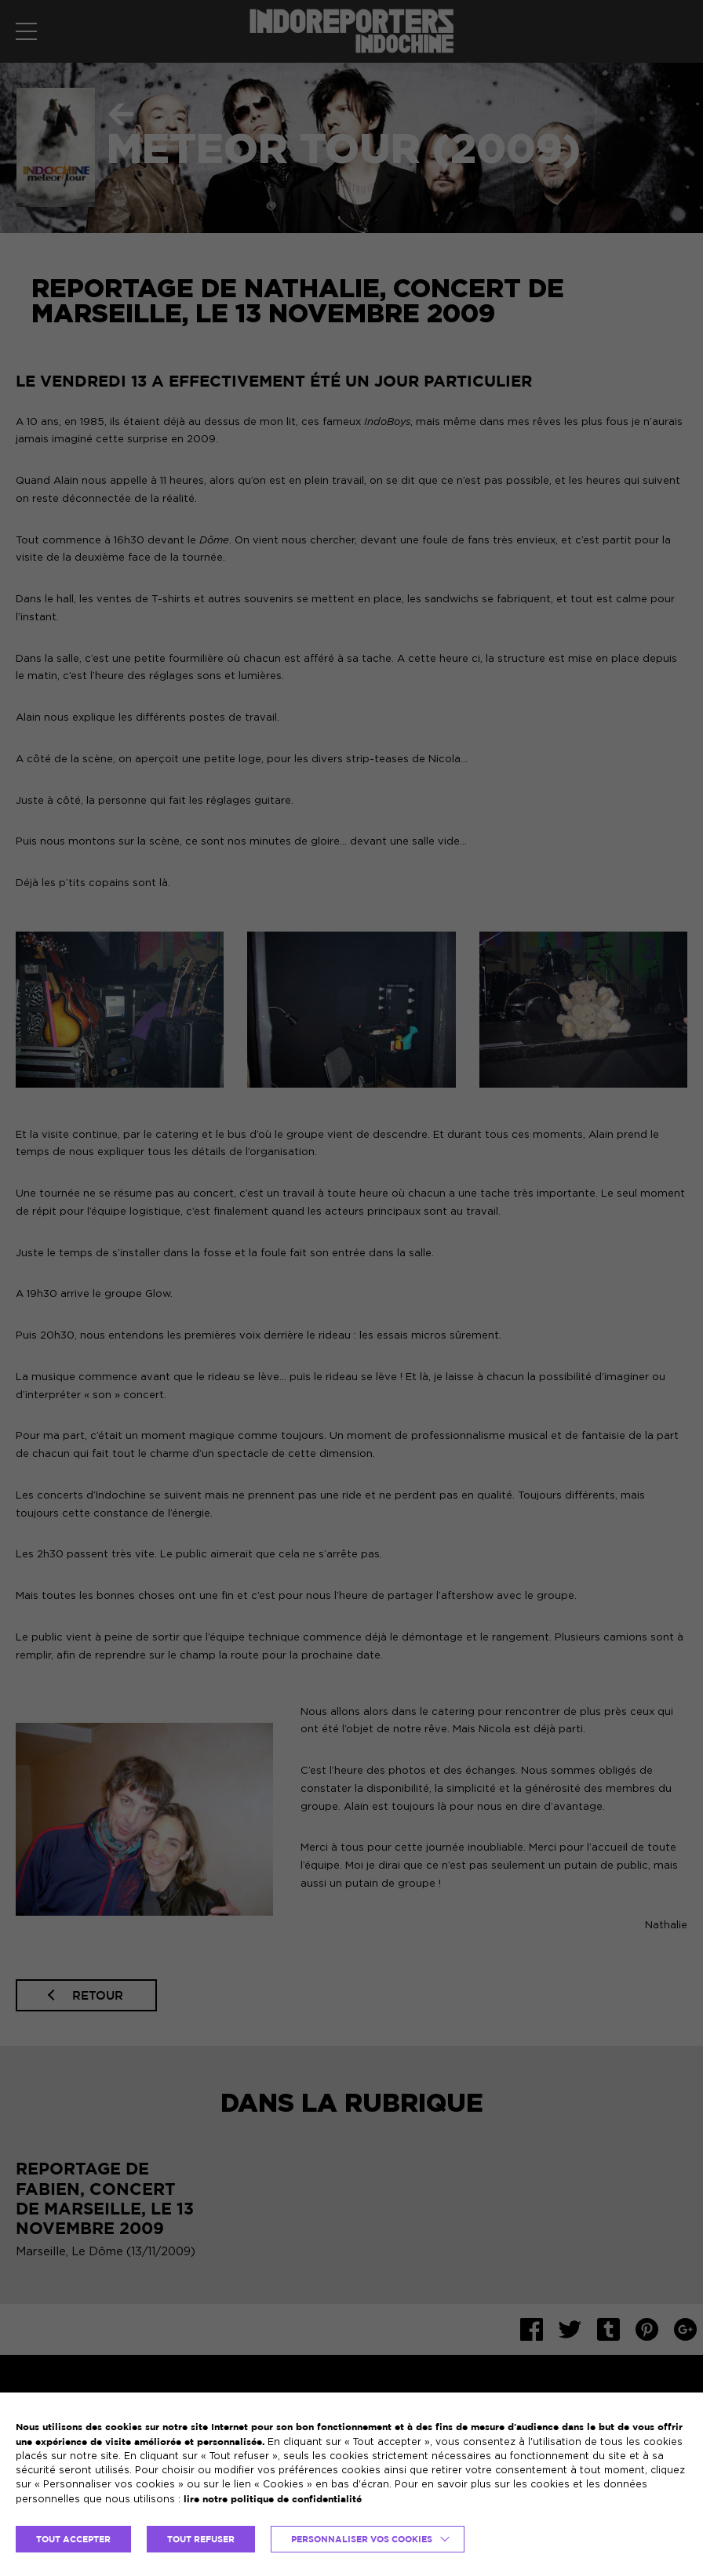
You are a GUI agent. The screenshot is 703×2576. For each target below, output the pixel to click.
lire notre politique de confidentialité (273, 2499)
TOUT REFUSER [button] (201, 2539)
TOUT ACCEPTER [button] (73, 2539)
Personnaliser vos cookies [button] (361, 2539)
